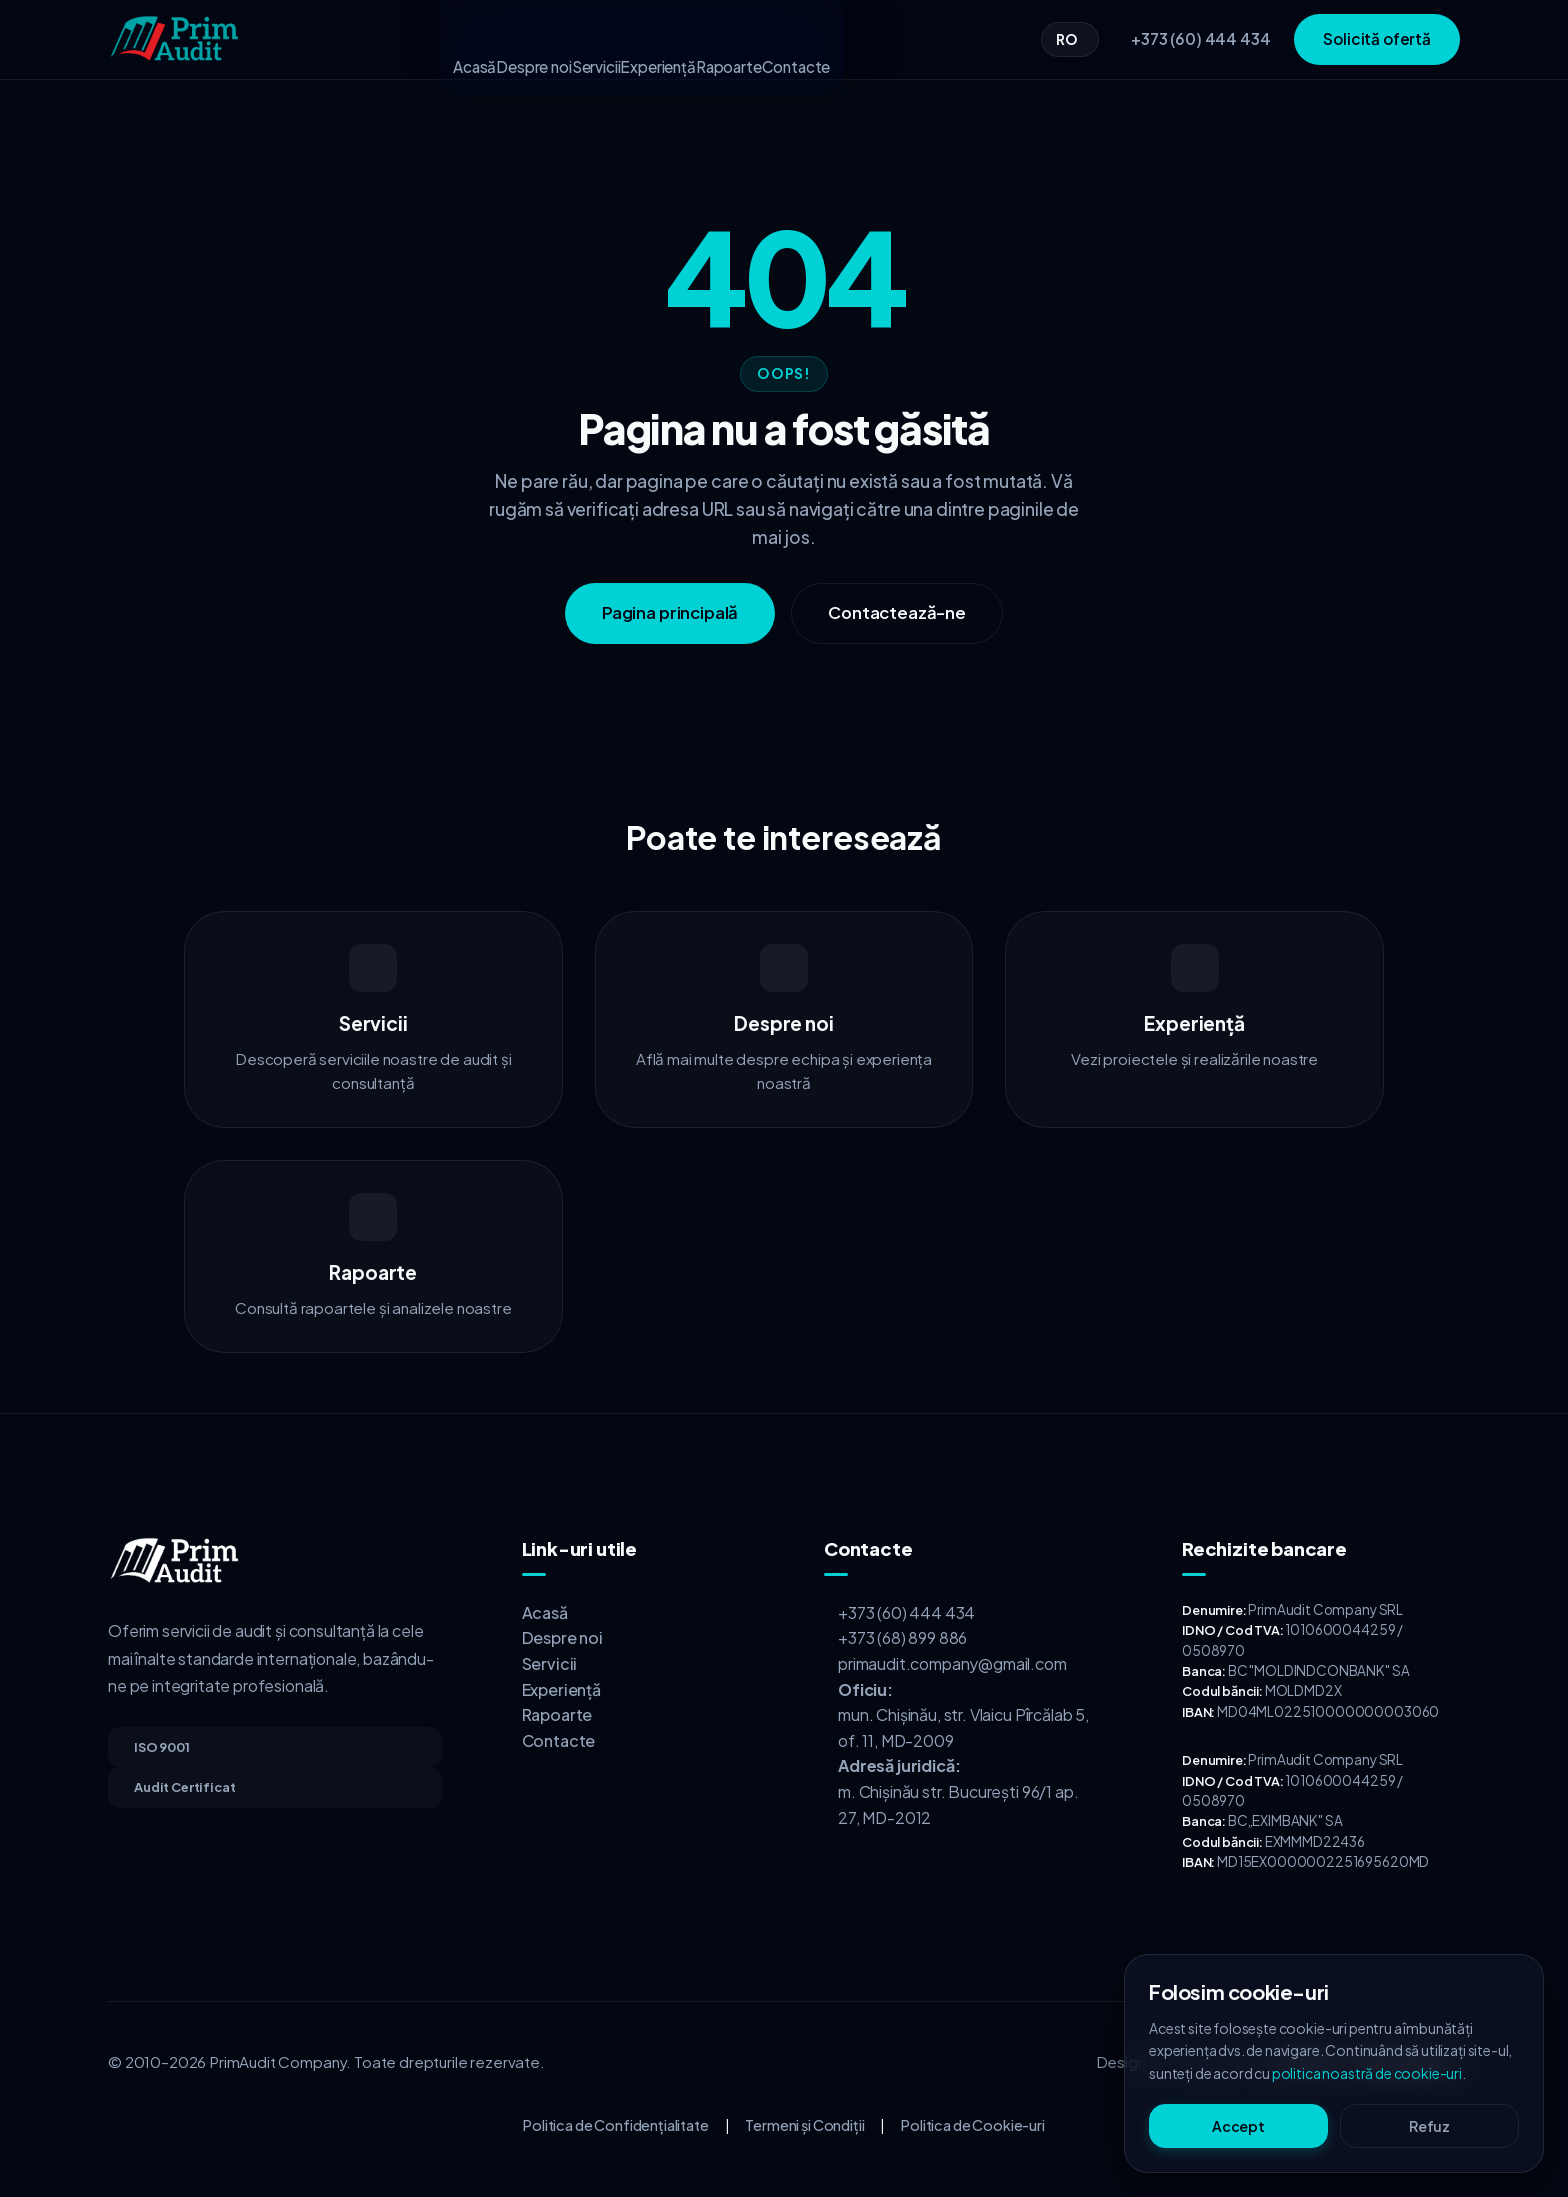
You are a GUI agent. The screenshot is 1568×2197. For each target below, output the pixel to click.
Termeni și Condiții (804, 2125)
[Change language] (1070, 39)
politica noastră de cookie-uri (1367, 2073)
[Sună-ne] (1196, 39)
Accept (1238, 2126)
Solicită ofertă (1377, 38)
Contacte (876, 39)
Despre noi (485, 39)
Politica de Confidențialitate (615, 2125)
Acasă (394, 39)
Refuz (1429, 2126)
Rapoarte (777, 39)
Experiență (673, 39)
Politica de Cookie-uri (972, 2125)
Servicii (580, 39)
